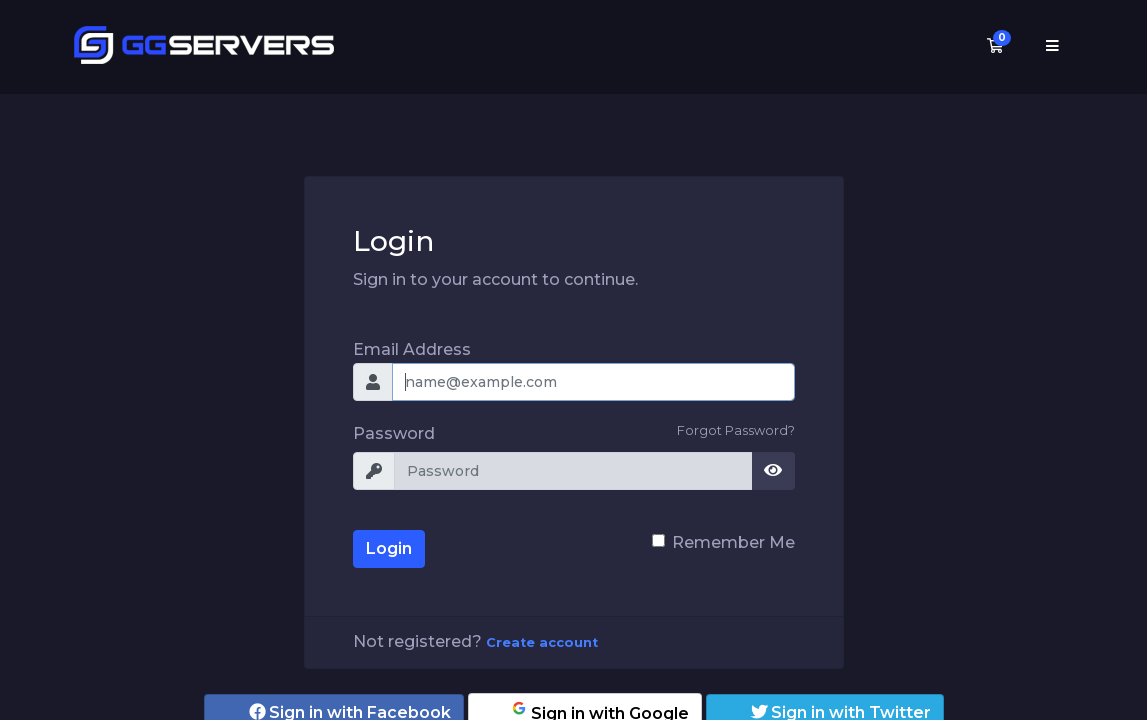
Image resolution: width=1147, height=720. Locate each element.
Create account (542, 642)
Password (394, 433)
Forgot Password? (736, 430)
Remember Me (733, 542)
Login (389, 548)
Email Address (412, 349)
